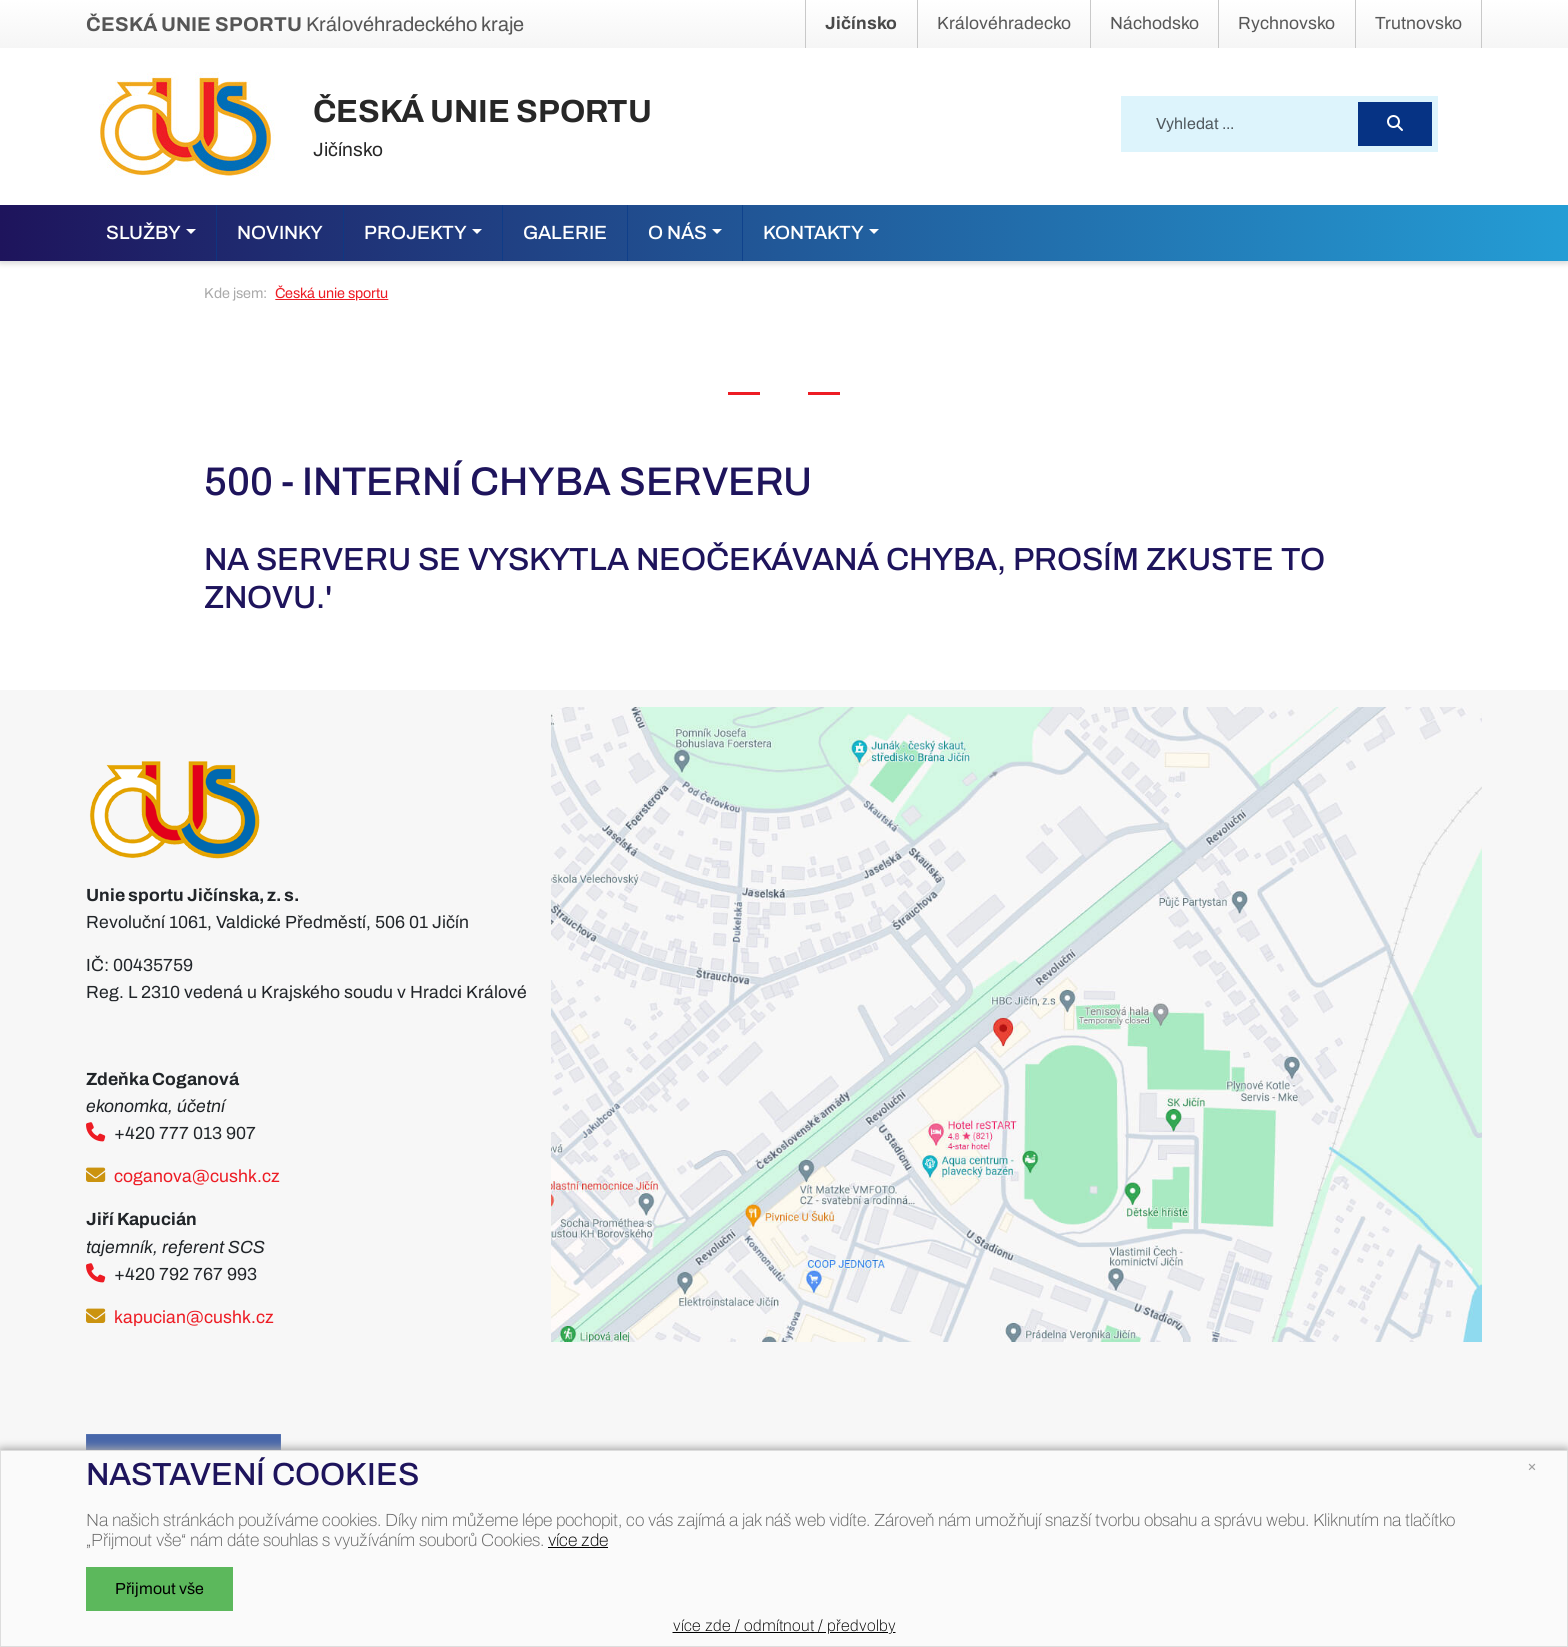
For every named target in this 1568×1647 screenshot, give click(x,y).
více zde (578, 1540)
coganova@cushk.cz (197, 1176)
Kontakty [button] (813, 232)
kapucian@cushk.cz (194, 1317)
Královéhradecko (1004, 23)
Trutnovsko (1418, 23)
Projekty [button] (415, 232)
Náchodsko (1154, 23)
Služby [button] (143, 232)
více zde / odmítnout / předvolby (784, 1625)
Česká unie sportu (331, 293)
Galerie (565, 232)
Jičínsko (861, 23)
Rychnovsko (1286, 23)
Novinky (280, 232)
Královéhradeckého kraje (305, 24)
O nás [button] (677, 232)
